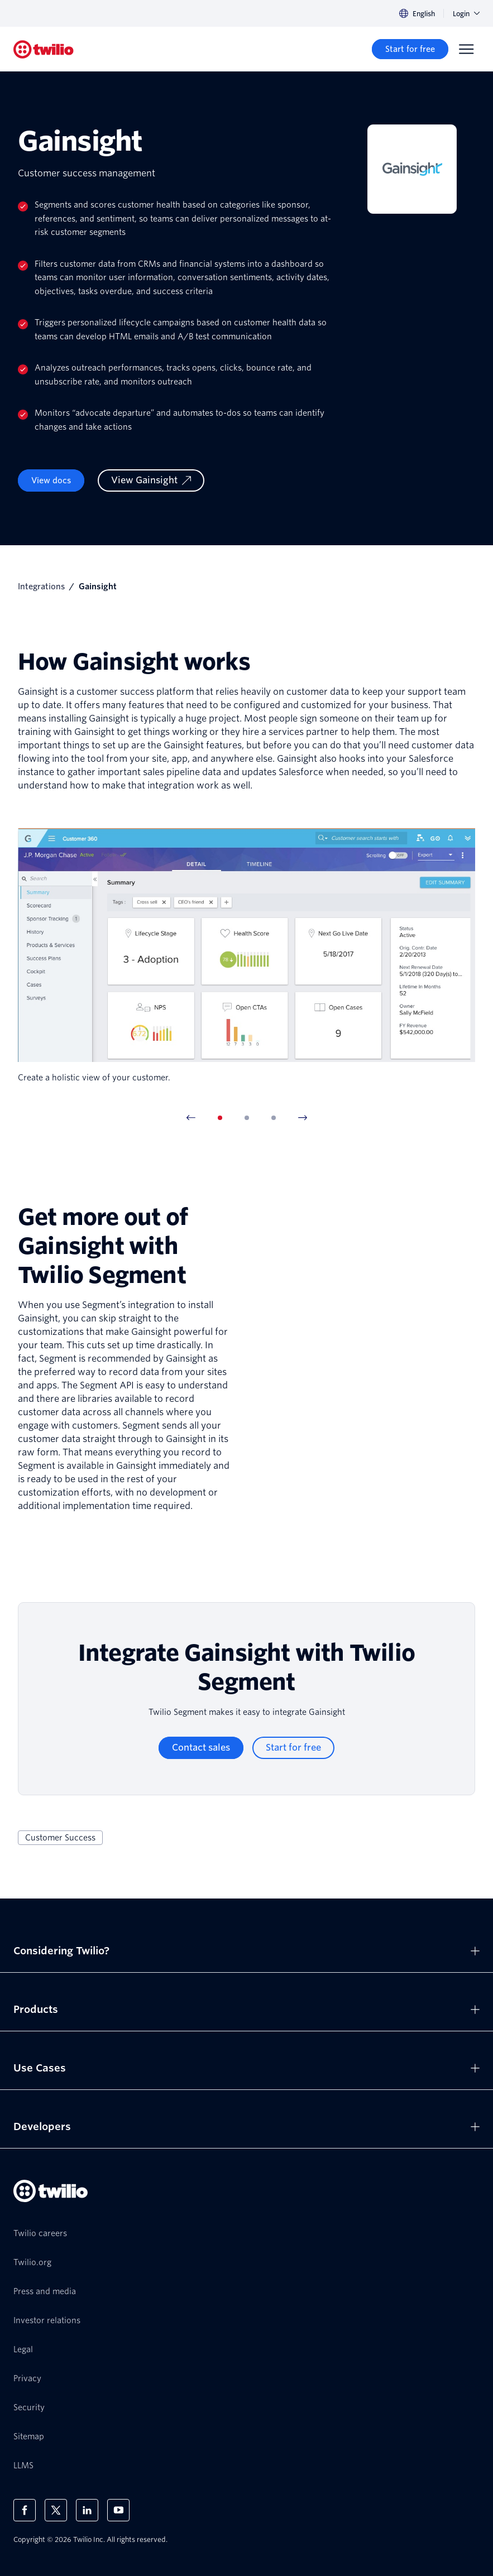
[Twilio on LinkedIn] (87, 2510)
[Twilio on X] (56, 2510)
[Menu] (466, 49)
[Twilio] (43, 49)
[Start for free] (410, 49)
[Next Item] (302, 1117)
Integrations (41, 586)
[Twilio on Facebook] (24, 2510)
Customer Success (60, 1837)
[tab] (220, 1118)
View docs (51, 480)
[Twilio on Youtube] (118, 2510)
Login (466, 13)
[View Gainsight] (151, 480)
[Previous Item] (191, 1117)
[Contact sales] (201, 1748)
